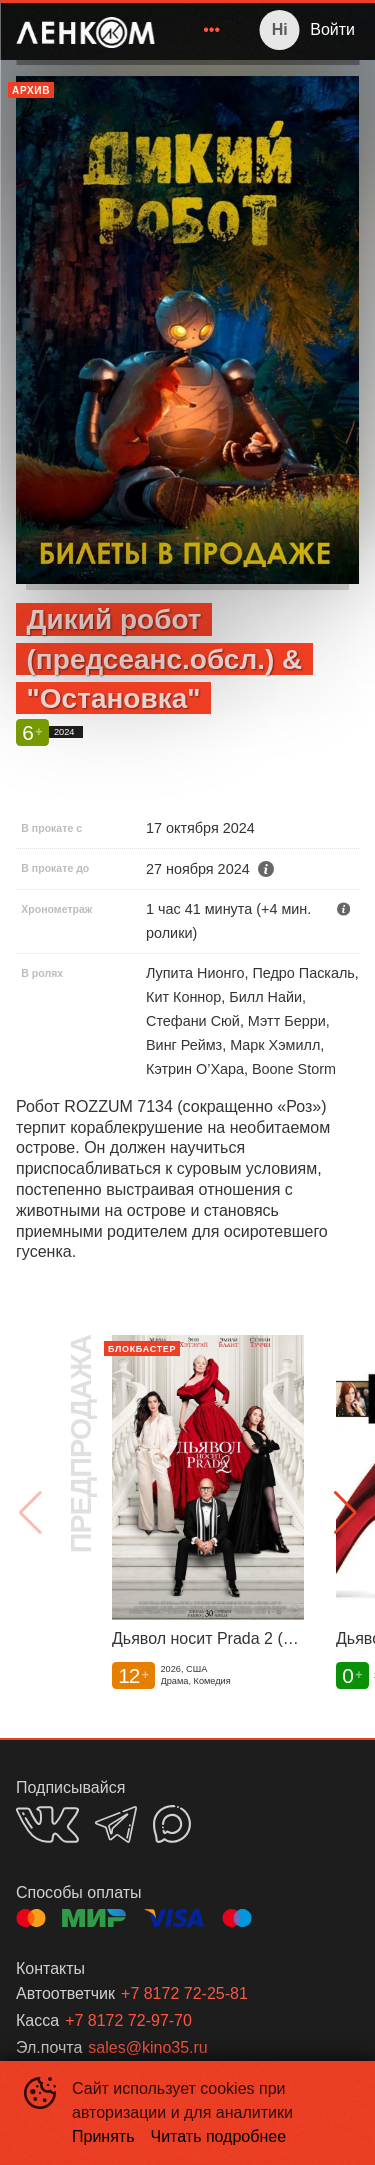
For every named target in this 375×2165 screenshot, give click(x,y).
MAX (172, 1824)
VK (47, 1824)
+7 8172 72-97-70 (128, 2020)
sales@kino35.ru (147, 2047)
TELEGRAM (116, 1824)
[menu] (200, 30)
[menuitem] (212, 30)
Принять (103, 2136)
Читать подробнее (219, 2136)
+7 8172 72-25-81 (184, 1993)
